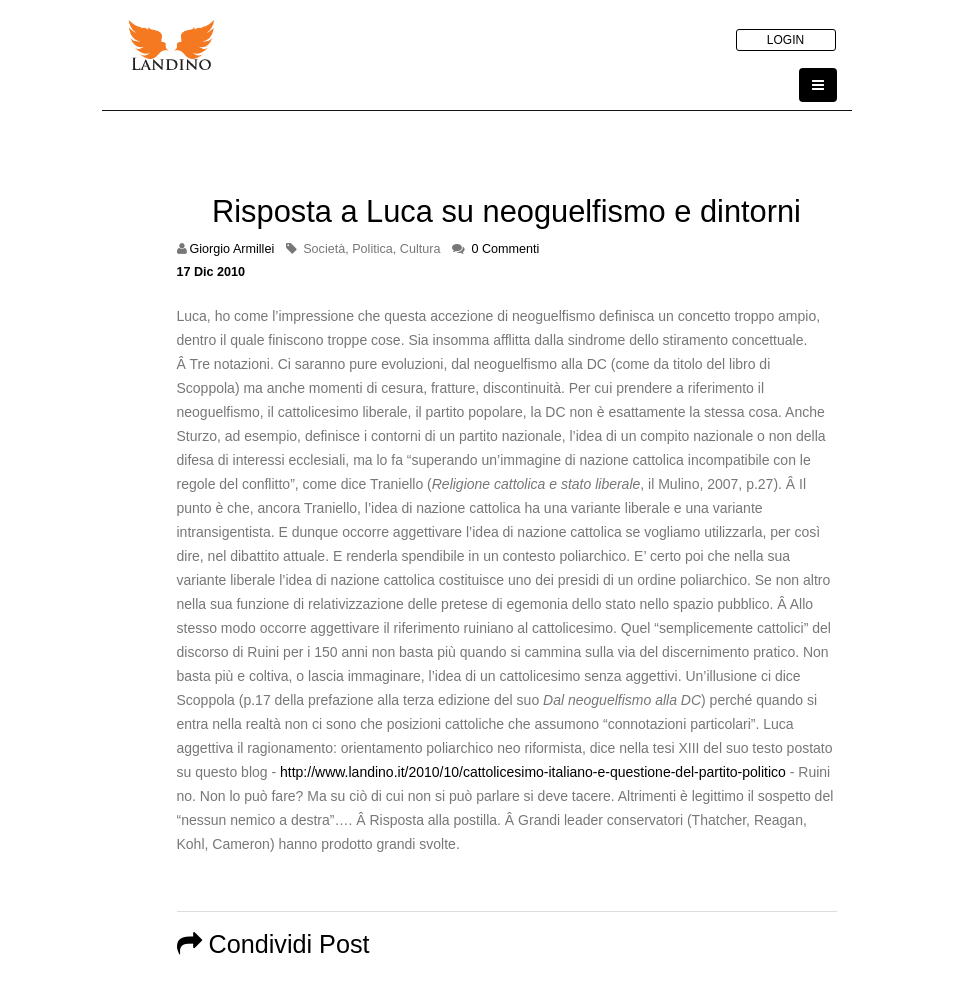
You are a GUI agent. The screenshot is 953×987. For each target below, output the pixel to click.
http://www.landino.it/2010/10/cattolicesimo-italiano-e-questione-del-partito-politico (533, 772)
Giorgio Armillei (232, 249)
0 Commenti (505, 249)
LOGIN (785, 40)
